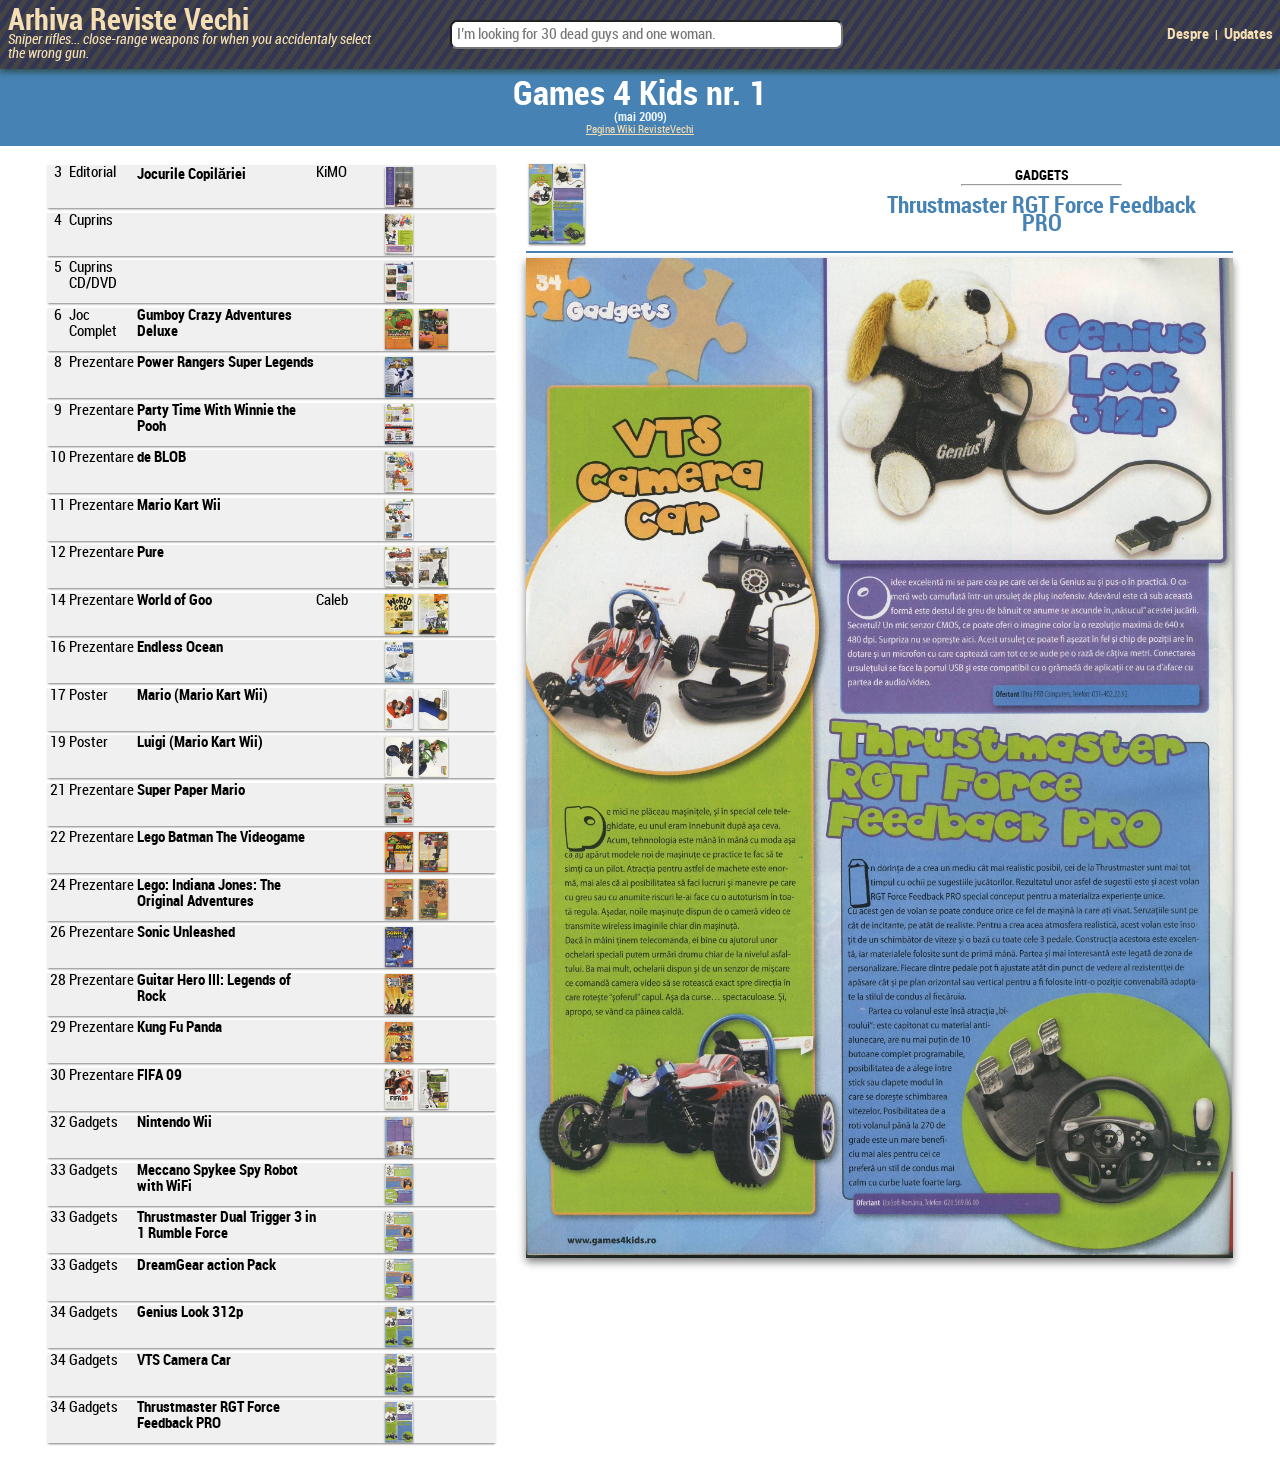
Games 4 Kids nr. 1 (640, 95)
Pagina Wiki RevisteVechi (640, 130)
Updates (1248, 35)
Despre (1188, 35)
